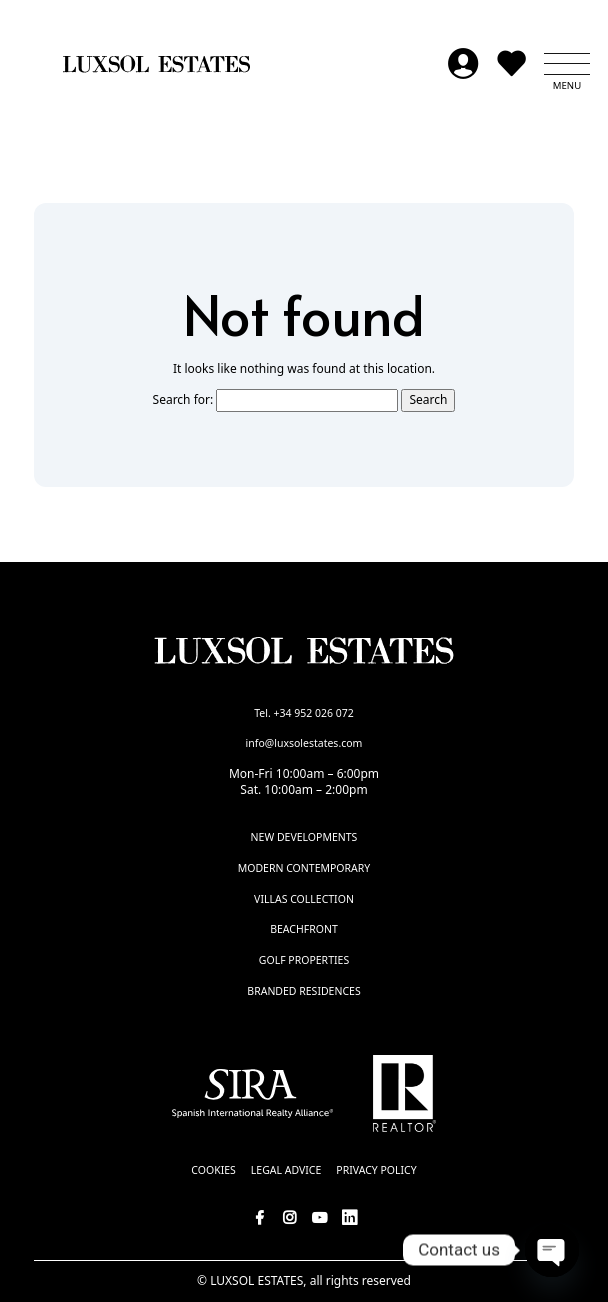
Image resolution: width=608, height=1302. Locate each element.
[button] (567, 64)
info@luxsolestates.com (304, 743)
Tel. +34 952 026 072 (304, 713)
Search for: (183, 400)
